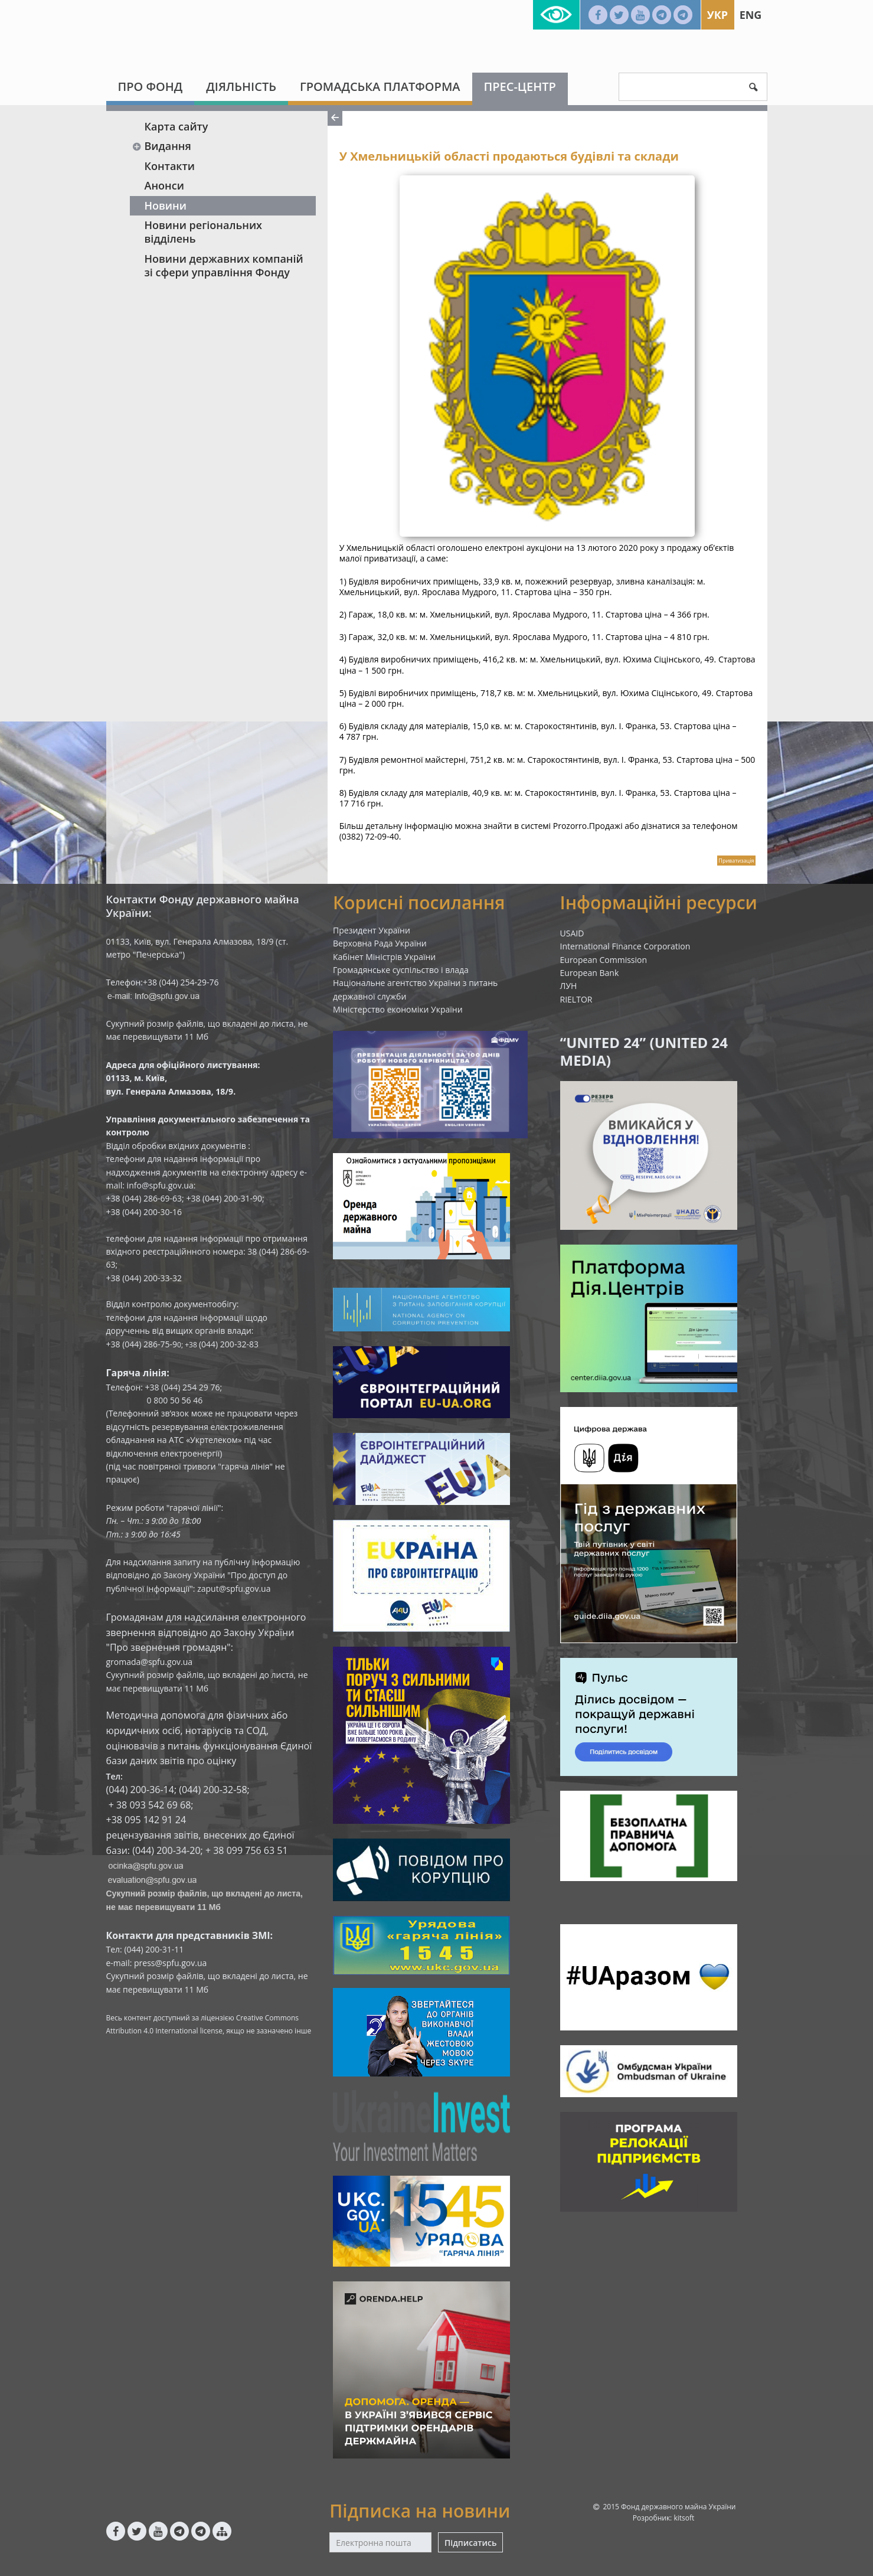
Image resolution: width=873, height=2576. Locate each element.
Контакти (170, 166)
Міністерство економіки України (398, 1009)
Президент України (371, 930)
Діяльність (241, 86)
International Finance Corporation (625, 946)
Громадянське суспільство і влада (401, 969)
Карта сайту (176, 126)
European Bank (589, 972)
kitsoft (683, 2518)
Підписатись (470, 2542)
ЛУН (568, 985)
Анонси (164, 185)
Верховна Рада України (380, 943)
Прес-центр (520, 86)
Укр (717, 15)
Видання (161, 146)
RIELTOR (576, 999)
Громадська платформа (380, 86)
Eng (751, 15)
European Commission (604, 959)
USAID (572, 933)
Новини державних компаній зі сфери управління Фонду (224, 265)
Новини (166, 205)
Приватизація (736, 860)
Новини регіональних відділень (204, 232)
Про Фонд (150, 86)
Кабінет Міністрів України (384, 956)
